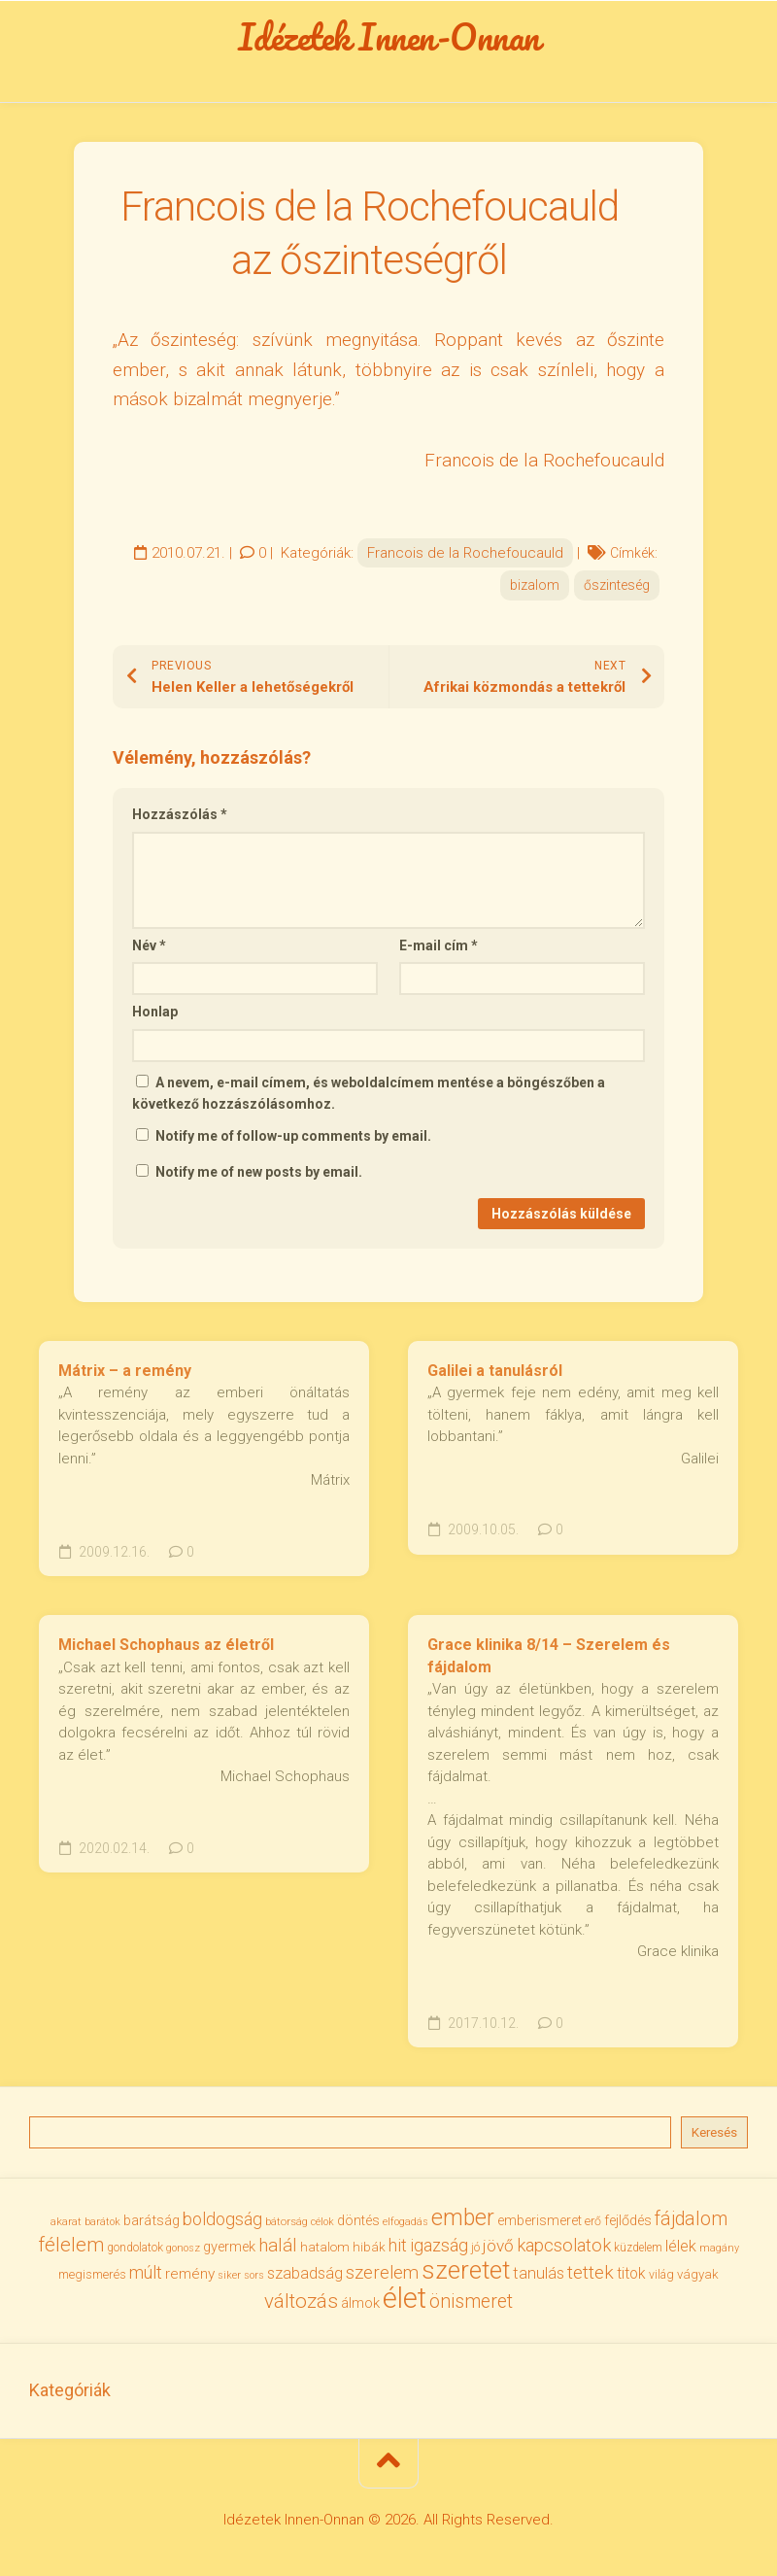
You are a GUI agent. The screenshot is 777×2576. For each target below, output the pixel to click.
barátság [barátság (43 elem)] (151, 2226)
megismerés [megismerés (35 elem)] (92, 2280)
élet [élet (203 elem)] (404, 2303)
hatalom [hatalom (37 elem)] (325, 2252)
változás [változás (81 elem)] (301, 2306)
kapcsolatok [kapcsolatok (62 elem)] (564, 2251)
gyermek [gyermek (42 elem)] (229, 2252)
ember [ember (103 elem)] (462, 2224)
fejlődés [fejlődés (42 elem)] (628, 2226)
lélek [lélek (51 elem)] (680, 2252)
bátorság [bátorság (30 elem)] (286, 2227)
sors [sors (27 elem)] (254, 2281)
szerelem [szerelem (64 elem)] (382, 2278)
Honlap (155, 1017)
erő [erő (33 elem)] (593, 2226)
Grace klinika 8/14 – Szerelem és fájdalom (548, 1661)
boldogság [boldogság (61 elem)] (222, 2225)
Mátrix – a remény (124, 1376)
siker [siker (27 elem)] (229, 2281)
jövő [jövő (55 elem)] (498, 2251)
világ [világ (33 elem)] (661, 2280)
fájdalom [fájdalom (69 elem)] (691, 2225)
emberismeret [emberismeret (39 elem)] (539, 2226)
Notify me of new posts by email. (258, 1177)
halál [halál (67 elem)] (277, 2251)
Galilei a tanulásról (494, 1376)
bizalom (534, 591)
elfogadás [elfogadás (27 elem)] (405, 2227)
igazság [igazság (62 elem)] (439, 2251)
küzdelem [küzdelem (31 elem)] (638, 2253)
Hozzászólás (179, 820)
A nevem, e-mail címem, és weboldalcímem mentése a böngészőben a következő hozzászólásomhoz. (368, 1099)
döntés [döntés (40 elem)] (358, 2226)
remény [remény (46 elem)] (190, 2279)
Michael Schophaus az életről (166, 1650)
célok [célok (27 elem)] (322, 2227)
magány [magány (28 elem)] (719, 2254)
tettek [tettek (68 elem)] (590, 2278)
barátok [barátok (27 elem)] (102, 2227)
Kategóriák (70, 2396)
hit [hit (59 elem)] (397, 2251)
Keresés (714, 2138)
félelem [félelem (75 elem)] (71, 2250)
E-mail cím (438, 951)
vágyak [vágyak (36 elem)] (698, 2280)
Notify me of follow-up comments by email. (293, 1142)
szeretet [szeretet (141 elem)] (466, 2275)
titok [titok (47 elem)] (631, 2279)
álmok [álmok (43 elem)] (360, 2309)
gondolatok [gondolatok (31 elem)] (135, 2253)
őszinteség (617, 591)
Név (149, 951)
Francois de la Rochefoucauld (465, 558)
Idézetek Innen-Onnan (389, 40)
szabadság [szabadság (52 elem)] (305, 2279)
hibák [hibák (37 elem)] (369, 2252)
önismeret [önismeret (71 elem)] (471, 2307)
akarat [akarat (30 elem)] (66, 2227)
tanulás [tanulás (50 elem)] (538, 2279)
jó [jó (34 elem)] (475, 2253)
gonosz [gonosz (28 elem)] (183, 2254)
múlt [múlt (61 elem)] (145, 2278)
